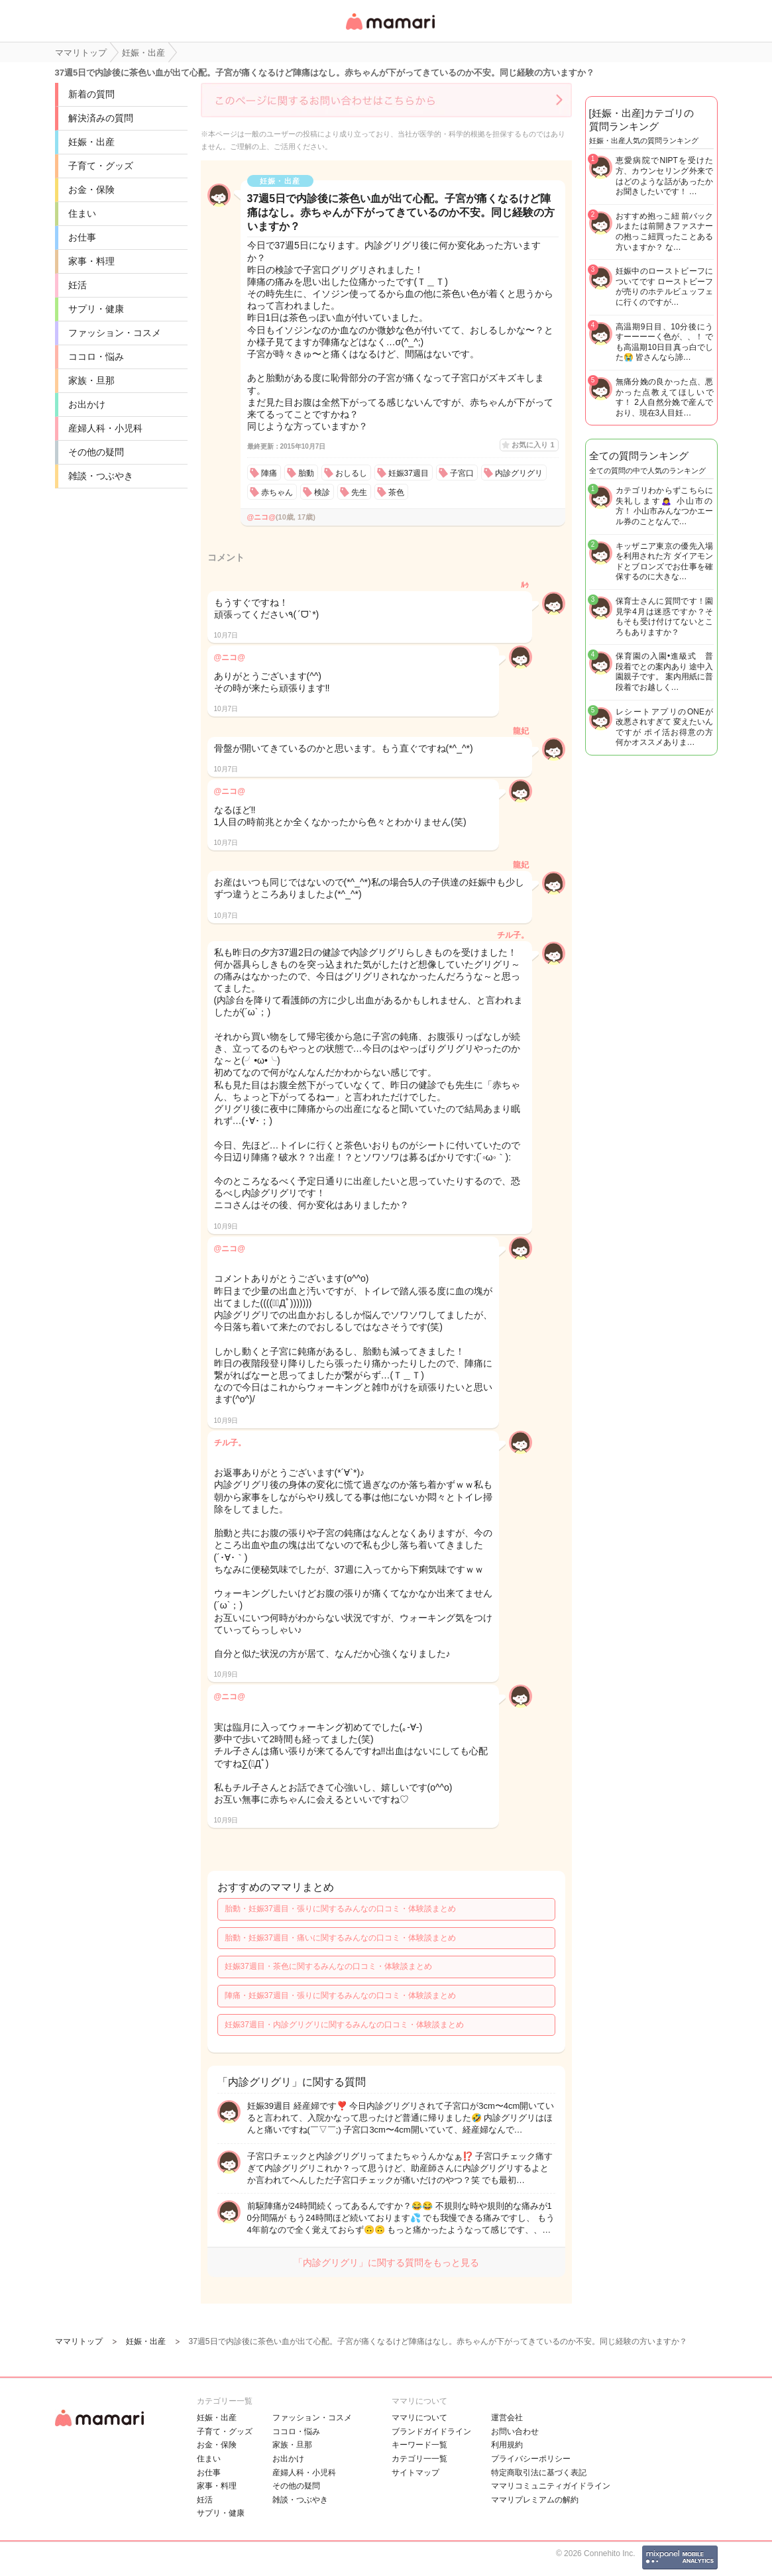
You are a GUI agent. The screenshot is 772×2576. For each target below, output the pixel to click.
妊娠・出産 (91, 142)
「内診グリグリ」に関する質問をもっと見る (386, 2262)
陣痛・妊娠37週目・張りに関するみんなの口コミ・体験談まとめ (340, 1995)
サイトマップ (415, 2472)
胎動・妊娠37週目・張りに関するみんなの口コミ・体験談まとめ (340, 1908)
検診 (322, 492)
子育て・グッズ (100, 165)
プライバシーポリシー (531, 2458)
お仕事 (82, 237)
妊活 (77, 285)
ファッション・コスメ (114, 332)
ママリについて (419, 2417)
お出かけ (86, 404)
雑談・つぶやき (100, 476)
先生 (359, 492)
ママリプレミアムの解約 (535, 2499)
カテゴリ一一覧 (419, 2458)
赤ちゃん (277, 492)
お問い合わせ (515, 2431)
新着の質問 (91, 94)
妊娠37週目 (408, 473)
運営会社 (507, 2417)
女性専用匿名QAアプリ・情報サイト (389, 30)
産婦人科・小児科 (105, 428)
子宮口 (462, 473)
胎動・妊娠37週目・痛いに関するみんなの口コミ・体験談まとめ (340, 1937)
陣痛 (269, 473)
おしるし (351, 473)
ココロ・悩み (96, 356)
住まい (82, 213)
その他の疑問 (96, 452)
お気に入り (533, 445)
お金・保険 (91, 189)
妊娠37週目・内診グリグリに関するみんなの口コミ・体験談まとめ (344, 2024)
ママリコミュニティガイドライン (550, 2486)
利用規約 (507, 2444)
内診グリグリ (519, 473)
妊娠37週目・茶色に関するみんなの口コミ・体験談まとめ (328, 1966)
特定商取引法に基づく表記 (538, 2472)
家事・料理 (91, 261)
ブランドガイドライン (431, 2431)
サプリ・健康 (96, 309)
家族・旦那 (91, 380)
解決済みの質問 (100, 118)
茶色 (396, 492)
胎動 (306, 473)
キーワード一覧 (419, 2444)
